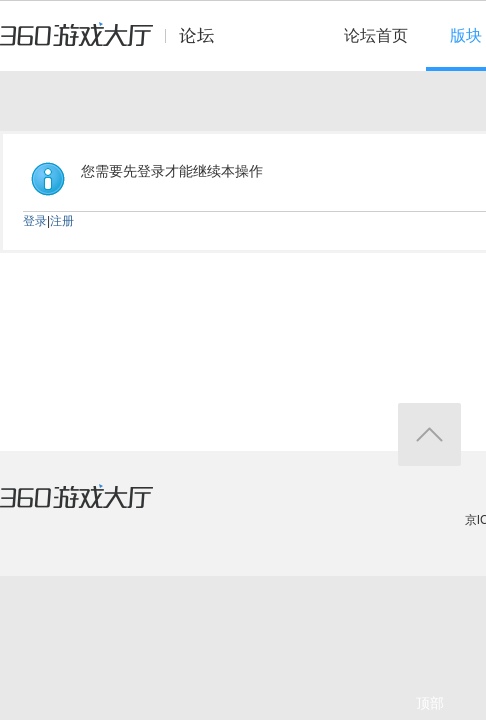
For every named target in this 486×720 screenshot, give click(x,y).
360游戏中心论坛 (115, 44)
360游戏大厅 (97, 509)
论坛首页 (376, 35)
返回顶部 (429, 434)
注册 (62, 221)
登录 (35, 221)
